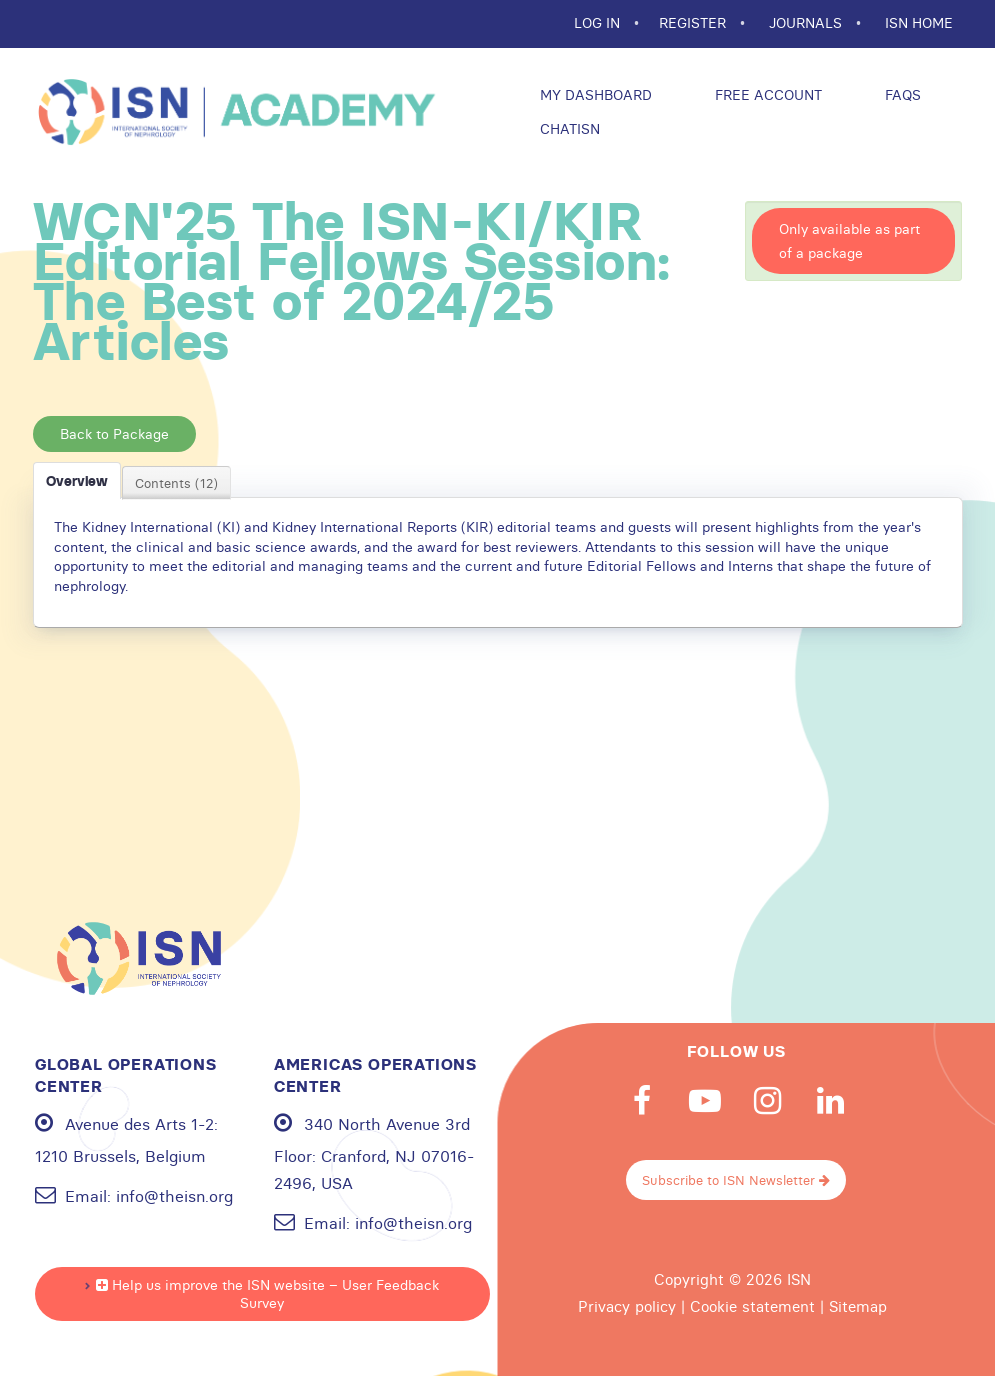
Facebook (642, 1101)
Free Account (766, 95)
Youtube (705, 1101)
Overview (77, 481)
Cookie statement (752, 1307)
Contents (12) (176, 483)
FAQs (901, 95)
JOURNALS (807, 23)
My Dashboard (594, 95)
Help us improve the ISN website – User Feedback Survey (267, 1294)
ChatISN (568, 129)
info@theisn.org (174, 1196)
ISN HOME (919, 23)
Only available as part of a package (849, 241)
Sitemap (858, 1307)
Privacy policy (627, 1307)
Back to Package (114, 434)
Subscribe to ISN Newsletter (736, 1180)
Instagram (768, 1101)
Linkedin (831, 1101)
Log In (599, 23)
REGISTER (694, 23)
